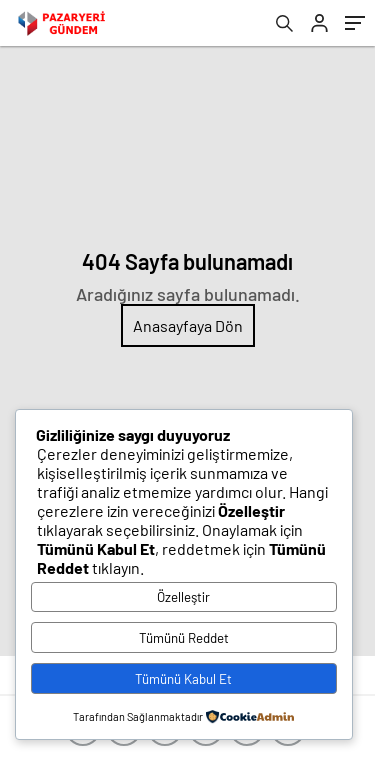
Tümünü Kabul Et (183, 679)
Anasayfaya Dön (188, 325)
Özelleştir (183, 597)
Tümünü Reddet (184, 638)
